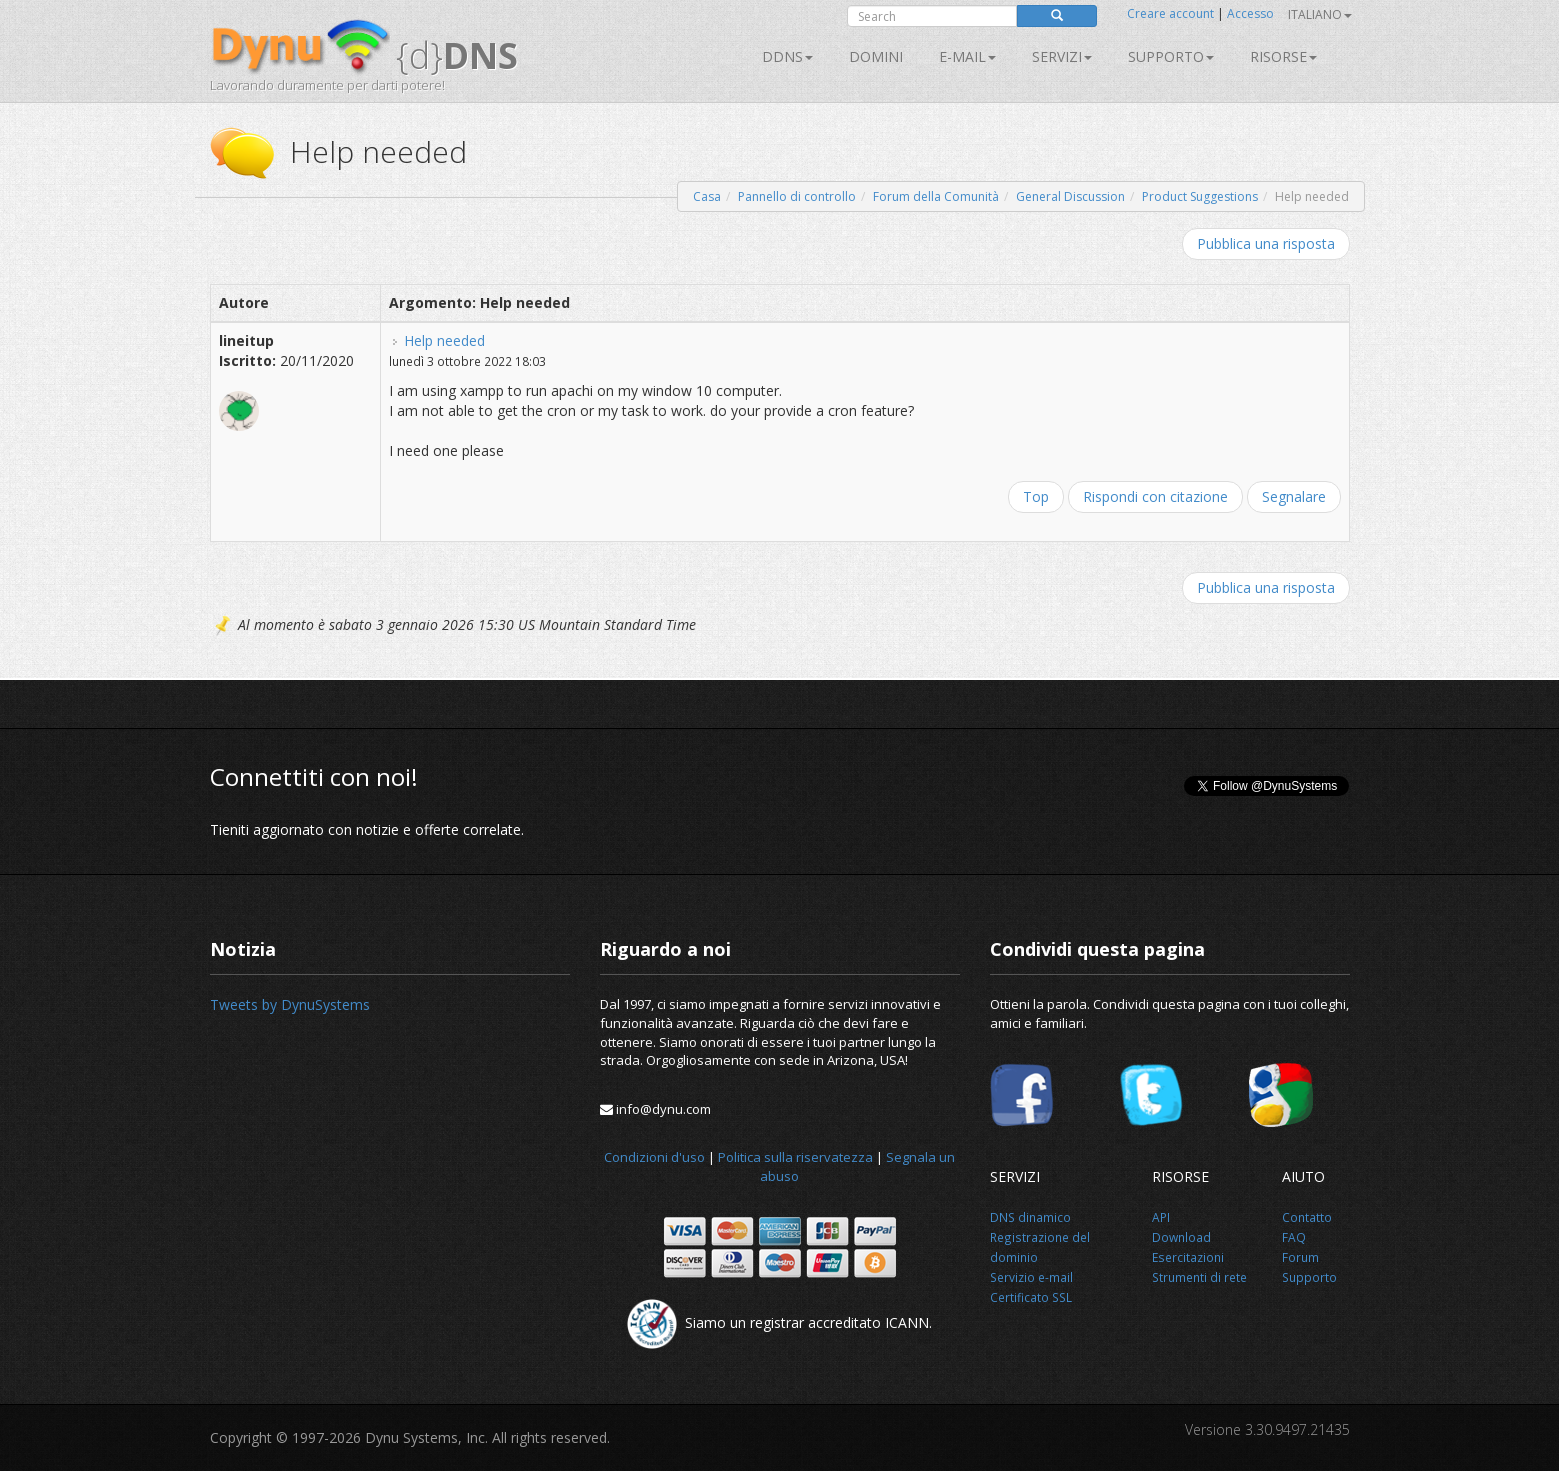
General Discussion (1070, 196)
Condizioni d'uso (654, 1157)
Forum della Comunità (936, 196)
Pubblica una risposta (1266, 243)
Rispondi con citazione (1155, 496)
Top (1036, 496)
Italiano (1320, 14)
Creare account (1170, 13)
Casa (707, 196)
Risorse (1283, 56)
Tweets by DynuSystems (290, 1004)
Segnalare (1294, 496)
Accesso (1250, 13)
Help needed (444, 340)
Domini (876, 56)
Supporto (1171, 56)
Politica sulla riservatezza (795, 1157)
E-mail (967, 56)
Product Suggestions (1200, 196)
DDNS (787, 56)
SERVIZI (1062, 56)
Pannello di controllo (797, 196)
